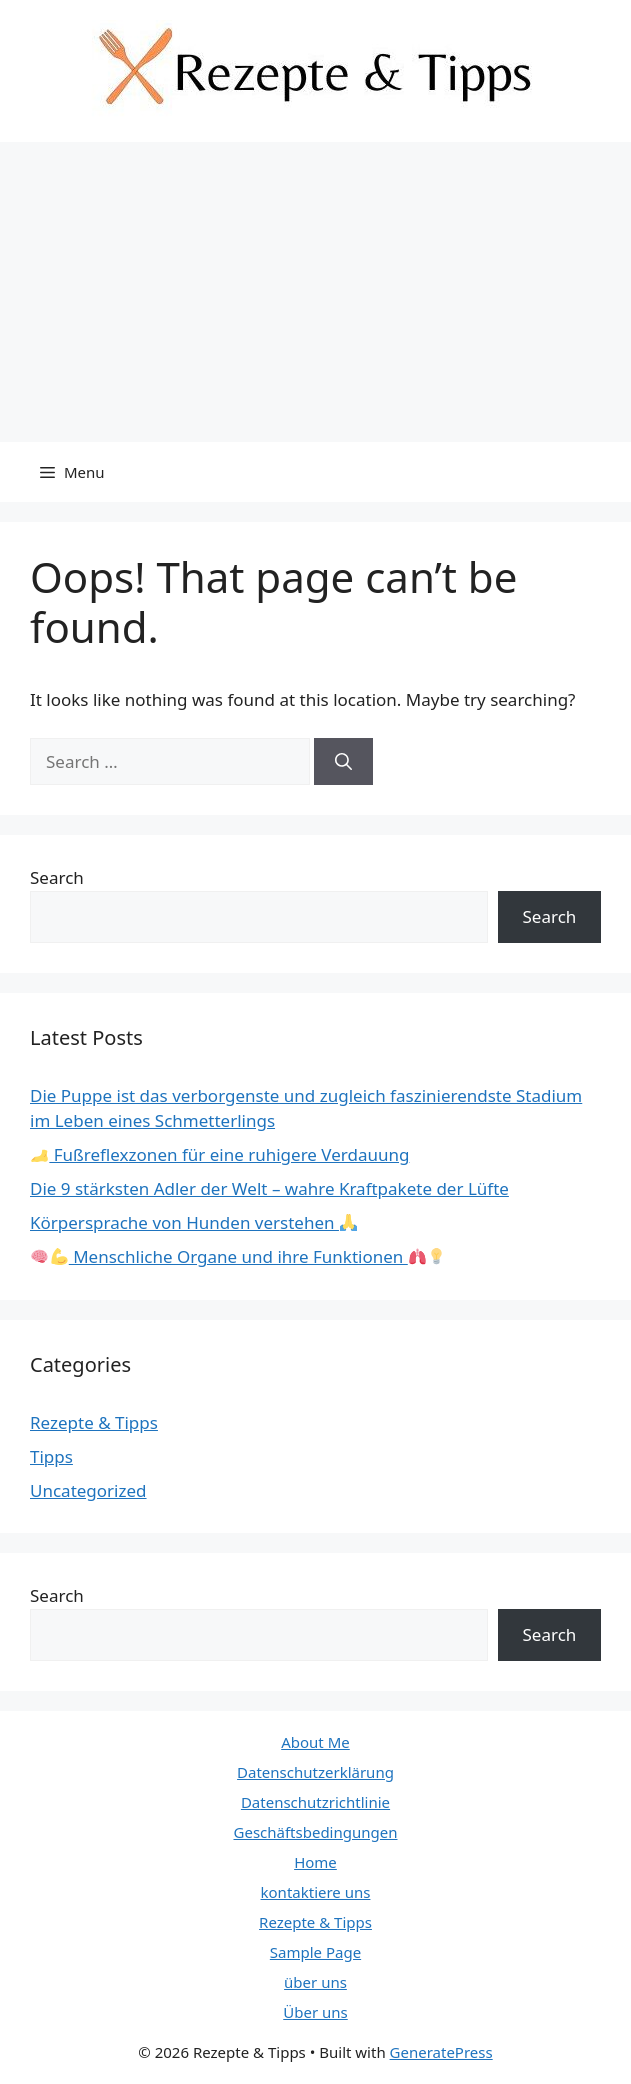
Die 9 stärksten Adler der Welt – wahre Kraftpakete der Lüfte (269, 1188)
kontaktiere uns (316, 1892)
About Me (315, 1742)
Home (315, 1862)
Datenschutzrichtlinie (315, 1802)
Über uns (315, 2012)
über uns (315, 1982)
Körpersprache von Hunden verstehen (193, 1222)
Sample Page (315, 1952)
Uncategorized (88, 1490)
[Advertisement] (315, 292)
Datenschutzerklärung (315, 1772)
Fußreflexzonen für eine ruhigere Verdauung (220, 1154)
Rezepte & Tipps (94, 1422)
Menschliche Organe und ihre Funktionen (238, 1256)
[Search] (343, 762)
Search (57, 877)
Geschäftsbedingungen (316, 1832)
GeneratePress (441, 2052)
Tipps (51, 1456)
